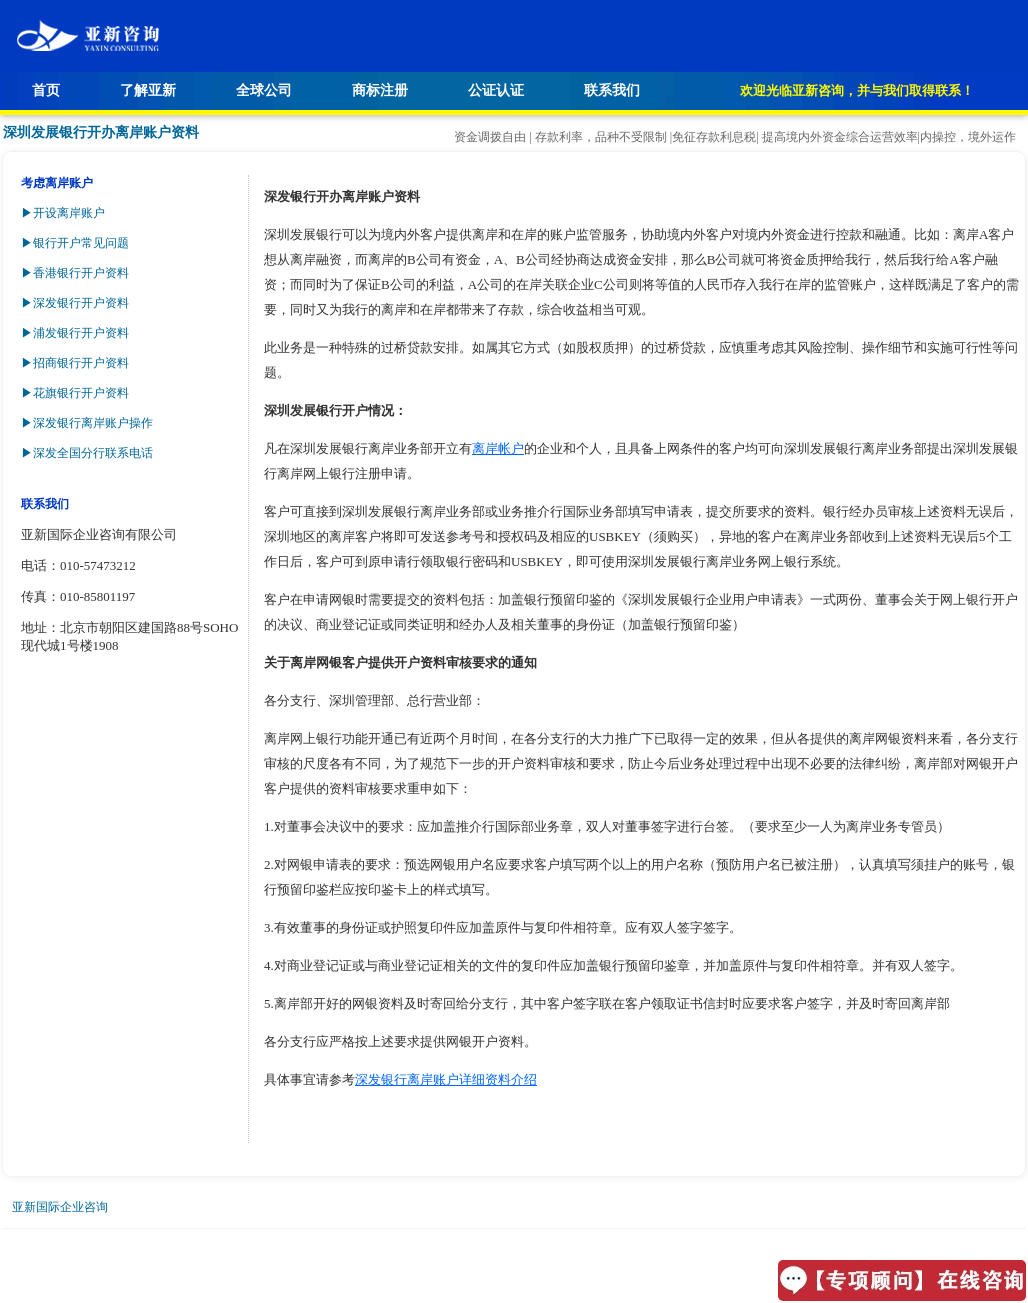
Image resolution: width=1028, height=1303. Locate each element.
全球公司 (264, 90)
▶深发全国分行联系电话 (87, 453)
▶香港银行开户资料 (75, 273)
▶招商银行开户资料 (75, 363)
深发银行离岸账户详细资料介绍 (446, 1079)
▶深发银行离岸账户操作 (87, 423)
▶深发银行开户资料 (75, 303)
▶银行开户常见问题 (75, 243)
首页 (46, 90)
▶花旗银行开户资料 (75, 393)
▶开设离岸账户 (63, 213)
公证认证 (496, 90)
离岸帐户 (498, 448)
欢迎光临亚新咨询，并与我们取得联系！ (857, 90)
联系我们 (612, 90)
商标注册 (380, 90)
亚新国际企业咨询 (60, 1207)
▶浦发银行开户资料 (75, 333)
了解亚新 (148, 90)
